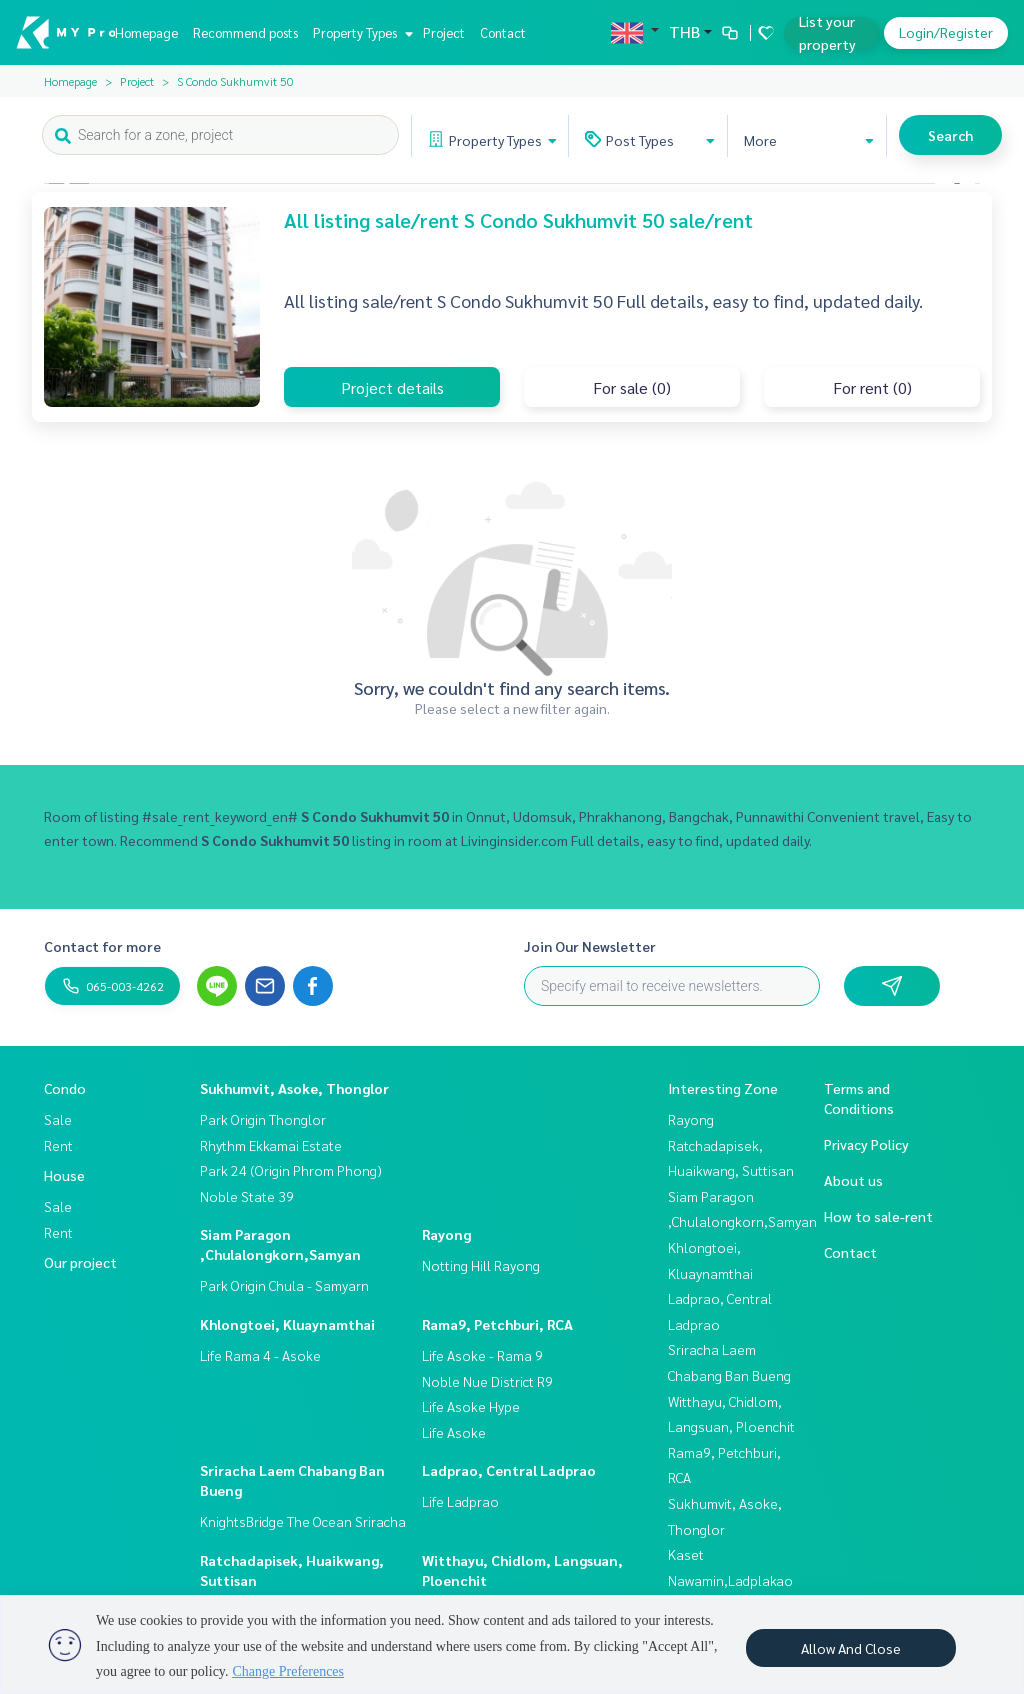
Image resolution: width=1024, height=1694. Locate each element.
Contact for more (102, 946)
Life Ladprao (460, 1501)
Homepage (146, 32)
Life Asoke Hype (471, 1406)
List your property (827, 32)
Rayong (446, 1234)
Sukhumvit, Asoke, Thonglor (294, 1088)
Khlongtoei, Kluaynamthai (287, 1324)
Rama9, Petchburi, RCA (497, 1324)
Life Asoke (454, 1432)
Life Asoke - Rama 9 (482, 1355)
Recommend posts (245, 32)
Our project (80, 1262)
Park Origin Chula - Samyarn (284, 1285)
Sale (58, 1119)
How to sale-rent (878, 1216)
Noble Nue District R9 (487, 1381)
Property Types (360, 32)
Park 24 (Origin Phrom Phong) (291, 1170)
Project (444, 32)
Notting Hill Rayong (481, 1265)
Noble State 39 (247, 1196)
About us (853, 1180)
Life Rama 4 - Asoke (260, 1355)
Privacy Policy (866, 1144)
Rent (58, 1145)
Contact (503, 32)
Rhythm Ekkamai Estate (271, 1145)
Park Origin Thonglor (263, 1119)
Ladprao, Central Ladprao (509, 1470)
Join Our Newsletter (590, 946)
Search (950, 135)
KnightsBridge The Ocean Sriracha (303, 1521)
